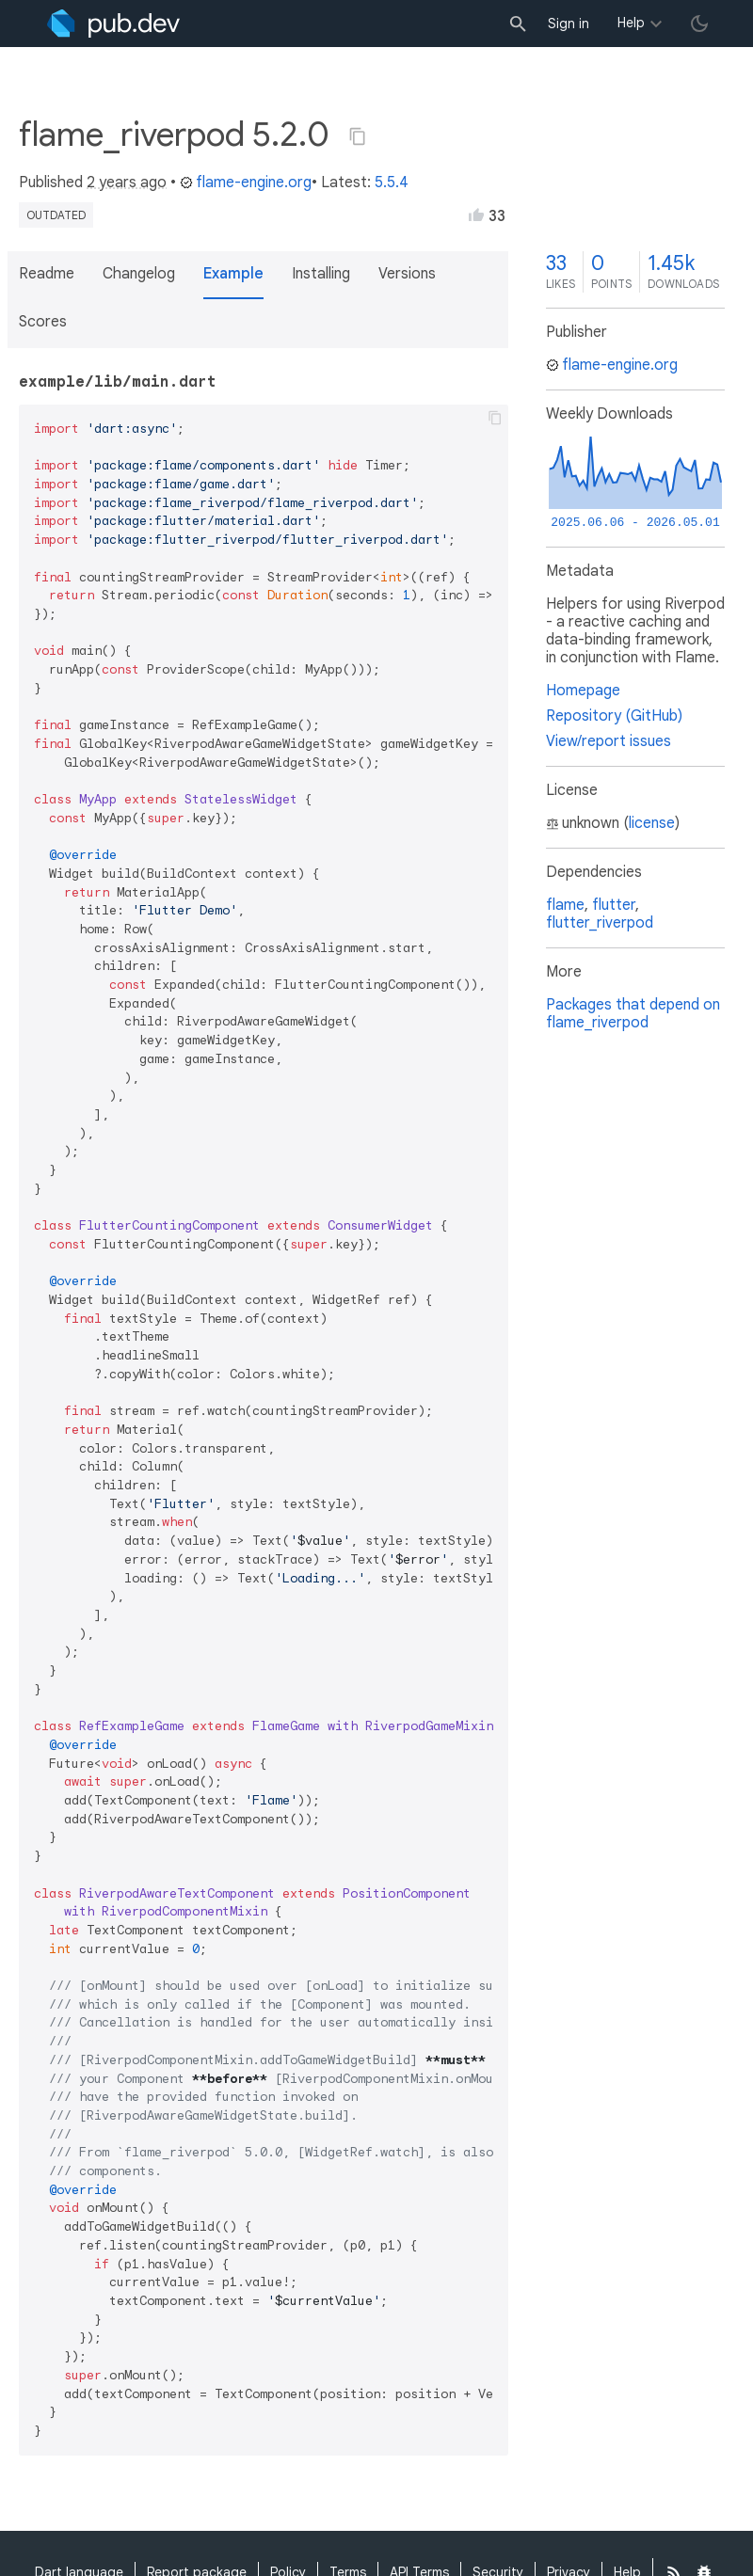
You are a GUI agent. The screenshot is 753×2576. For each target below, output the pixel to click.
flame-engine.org (246, 182)
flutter (613, 905)
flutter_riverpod (599, 923)
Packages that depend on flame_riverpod (633, 1013)
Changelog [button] (139, 273)
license (652, 823)
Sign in (568, 23)
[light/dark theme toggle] (699, 23)
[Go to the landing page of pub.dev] (113, 23)
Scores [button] (43, 321)
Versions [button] (407, 273)
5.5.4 (392, 182)
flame (565, 905)
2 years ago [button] (127, 182)
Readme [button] (46, 273)
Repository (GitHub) (614, 716)
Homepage (583, 690)
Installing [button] (321, 273)
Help (631, 22)
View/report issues (608, 741)
